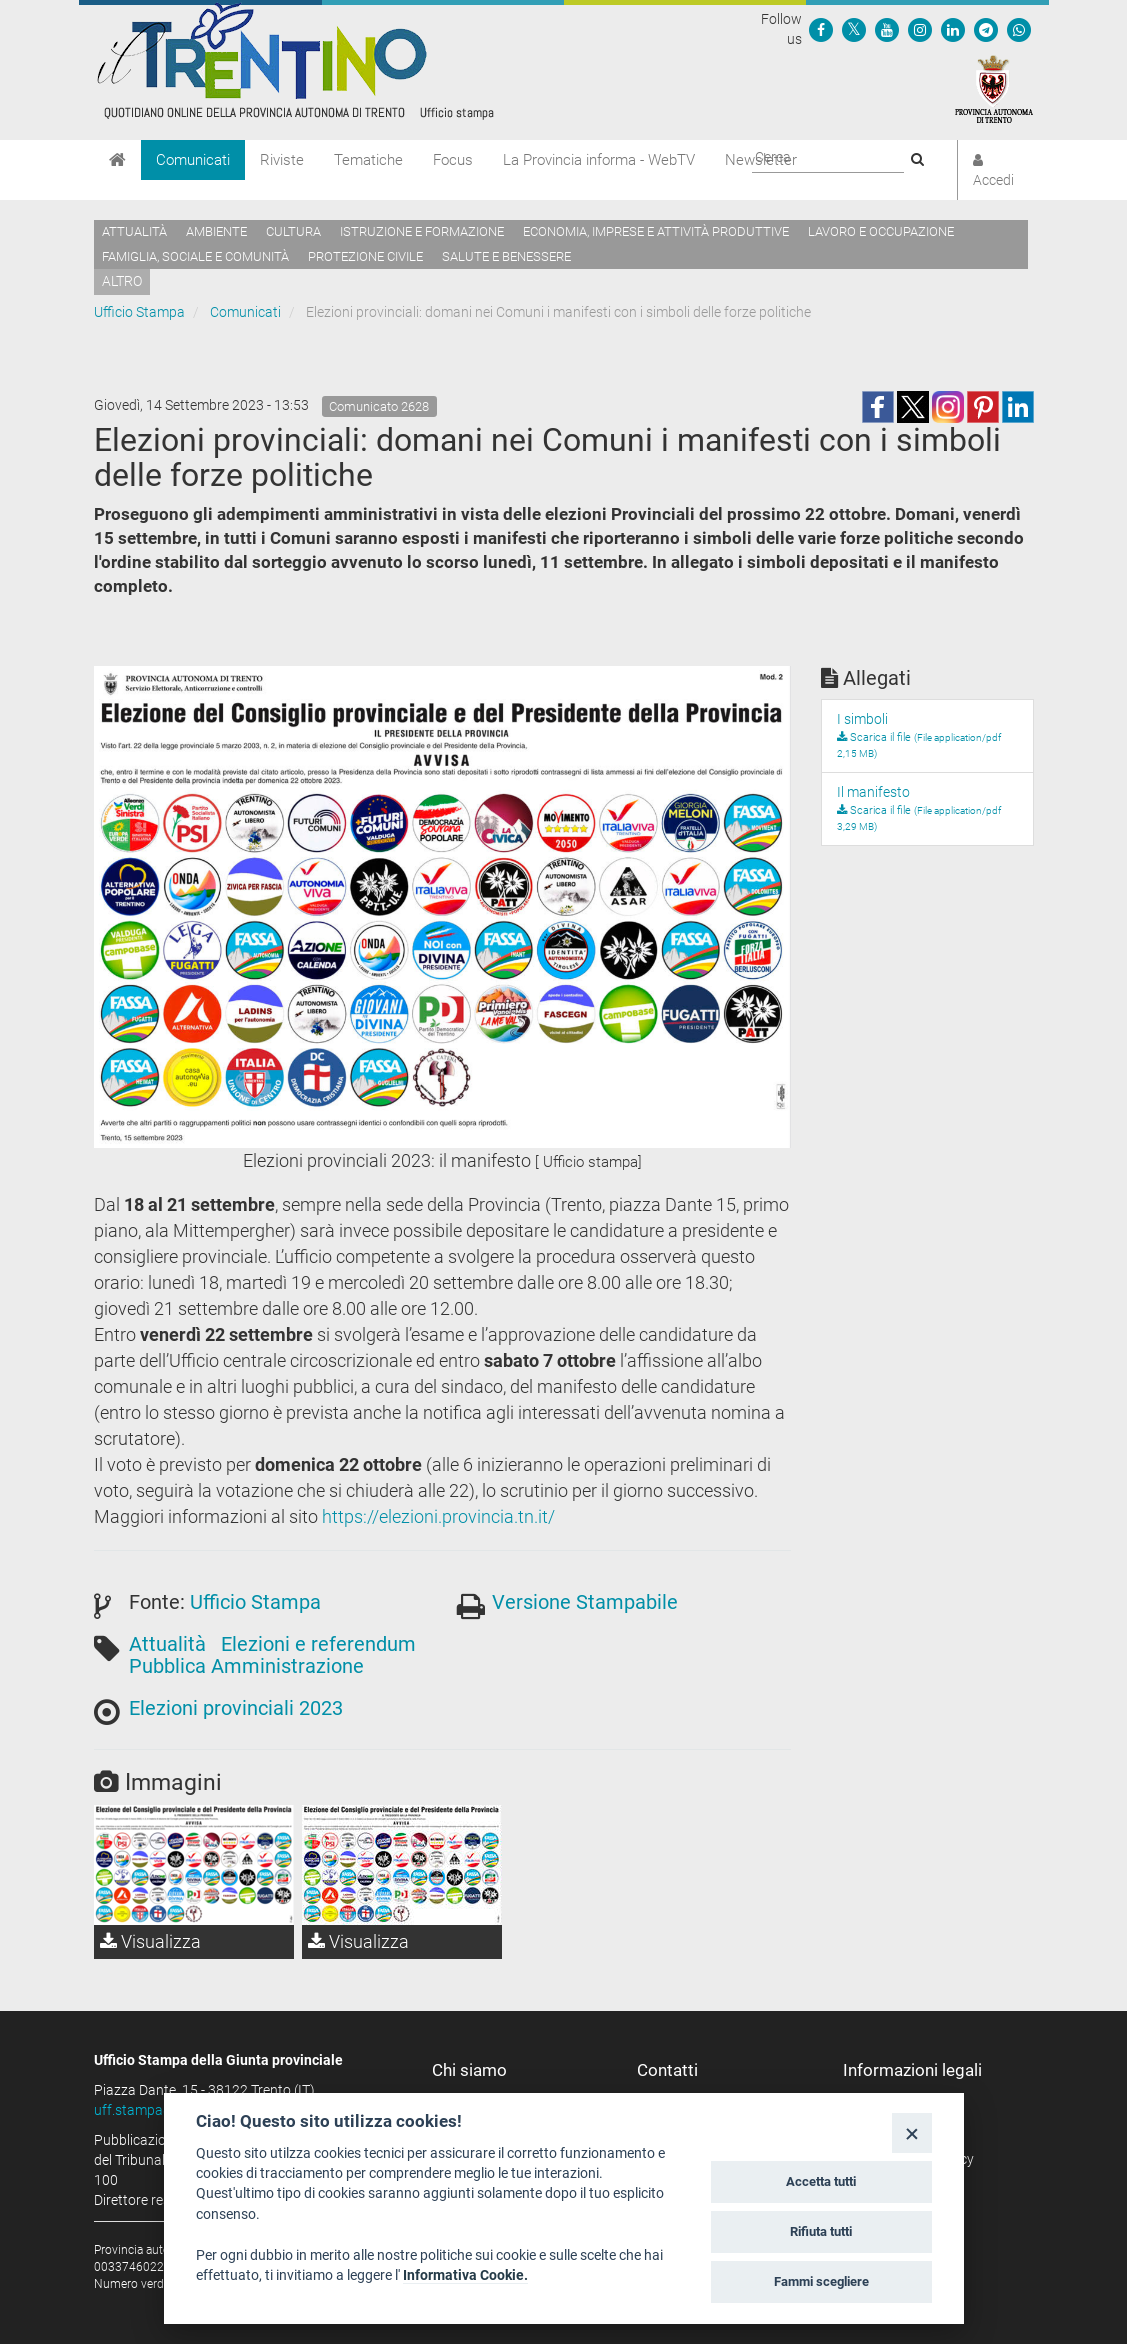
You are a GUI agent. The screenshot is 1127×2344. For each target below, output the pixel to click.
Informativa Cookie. (465, 2275)
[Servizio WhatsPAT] (1019, 29)
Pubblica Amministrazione (246, 1666)
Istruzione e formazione (422, 231)
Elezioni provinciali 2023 (236, 1708)
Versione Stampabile (585, 1602)
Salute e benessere (506, 256)
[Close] (911, 2132)
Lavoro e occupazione (881, 231)
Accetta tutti (821, 2181)
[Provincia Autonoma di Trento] (994, 88)
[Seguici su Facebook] (821, 29)
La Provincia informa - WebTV (599, 160)
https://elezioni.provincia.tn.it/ (438, 1516)
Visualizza (150, 1941)
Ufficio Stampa (139, 312)
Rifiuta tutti (821, 2231)
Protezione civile (365, 256)
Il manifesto (873, 792)
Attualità (134, 231)
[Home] (117, 160)
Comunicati (193, 160)
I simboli (862, 719)
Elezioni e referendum (318, 1644)
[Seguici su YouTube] (887, 29)
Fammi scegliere (821, 2281)
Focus (453, 160)
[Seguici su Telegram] (986, 29)
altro (122, 281)
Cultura (293, 231)
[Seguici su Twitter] (854, 29)
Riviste (282, 160)
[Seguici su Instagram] (920, 29)
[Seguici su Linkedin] (953, 29)
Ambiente (216, 231)
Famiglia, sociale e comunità (195, 256)
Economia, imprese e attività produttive (656, 231)
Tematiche (368, 160)
